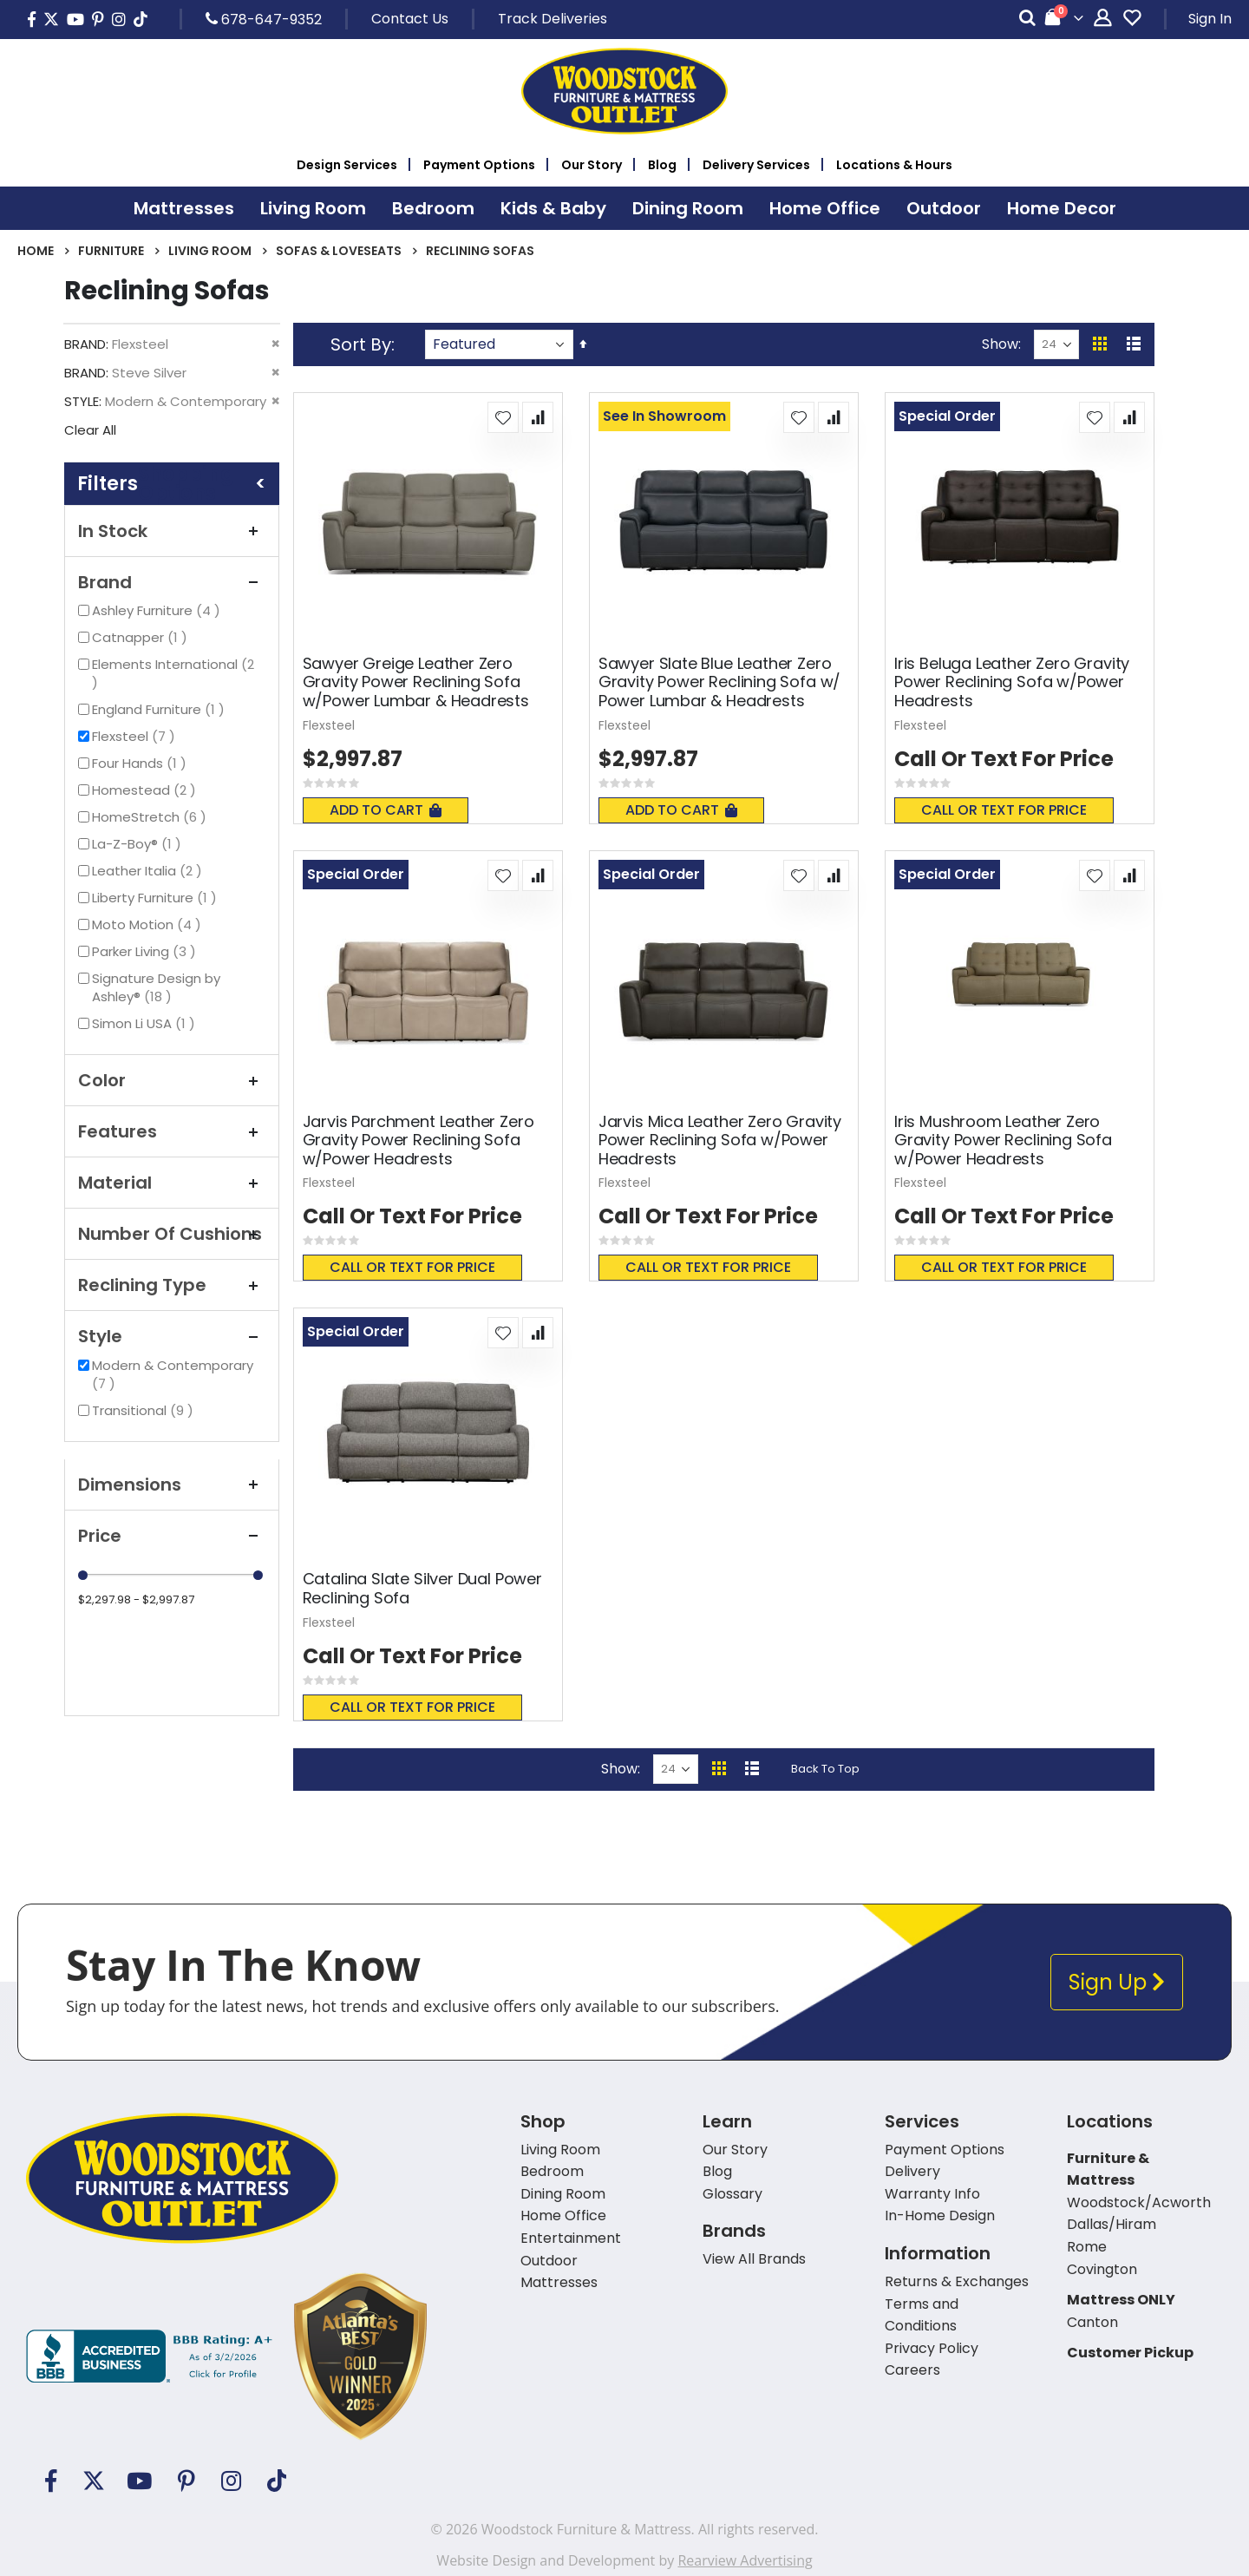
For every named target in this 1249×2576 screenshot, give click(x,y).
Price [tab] (171, 1536)
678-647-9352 (264, 19)
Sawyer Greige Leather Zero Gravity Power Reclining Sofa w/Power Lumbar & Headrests (416, 682)
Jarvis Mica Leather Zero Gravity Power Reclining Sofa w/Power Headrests (719, 1140)
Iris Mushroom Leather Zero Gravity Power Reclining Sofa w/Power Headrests (1003, 1140)
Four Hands (141, 763)
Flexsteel (136, 736)
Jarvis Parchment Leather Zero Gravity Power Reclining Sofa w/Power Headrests (418, 1140)
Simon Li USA (145, 1023)
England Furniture (160, 709)
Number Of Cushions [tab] (171, 1234)
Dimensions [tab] (171, 1484)
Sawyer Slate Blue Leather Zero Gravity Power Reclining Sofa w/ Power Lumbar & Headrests (719, 682)
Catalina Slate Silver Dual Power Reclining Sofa (422, 1588)
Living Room (210, 251)
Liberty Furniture (156, 897)
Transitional (145, 1410)
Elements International (173, 673)
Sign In (1210, 19)
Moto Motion (149, 924)
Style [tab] (171, 1336)
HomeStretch (151, 817)
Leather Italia (149, 871)
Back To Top (825, 1768)
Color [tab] (171, 1080)
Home (35, 250)
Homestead (146, 790)
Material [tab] (171, 1182)
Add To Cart (385, 810)
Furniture (111, 251)
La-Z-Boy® (139, 844)
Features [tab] (171, 1131)
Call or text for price (1004, 810)
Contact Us (409, 19)
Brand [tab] (171, 582)
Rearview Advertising (744, 2560)
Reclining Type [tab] (171, 1285)
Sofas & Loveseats (339, 251)
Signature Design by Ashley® (156, 987)
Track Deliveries (552, 19)
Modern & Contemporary (172, 1374)
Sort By (360, 344)
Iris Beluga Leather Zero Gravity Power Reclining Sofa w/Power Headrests (1011, 682)
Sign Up (1117, 1982)
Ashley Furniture (158, 610)
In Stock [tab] (171, 531)
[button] (503, 417)
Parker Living (146, 951)
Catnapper (142, 637)
